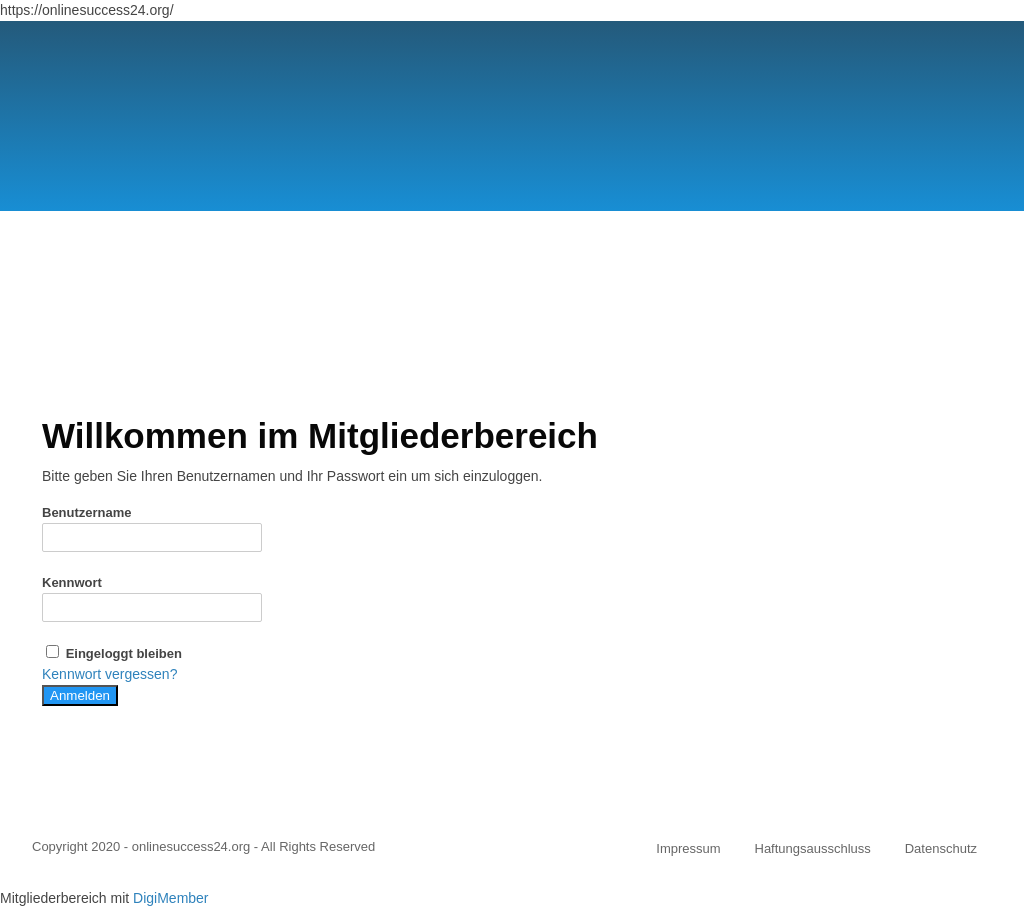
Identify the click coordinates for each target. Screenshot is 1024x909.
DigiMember (170, 898)
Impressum (688, 848)
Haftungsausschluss (813, 848)
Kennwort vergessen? (109, 674)
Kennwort (72, 582)
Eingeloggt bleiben (112, 653)
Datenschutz (941, 848)
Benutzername (87, 512)
